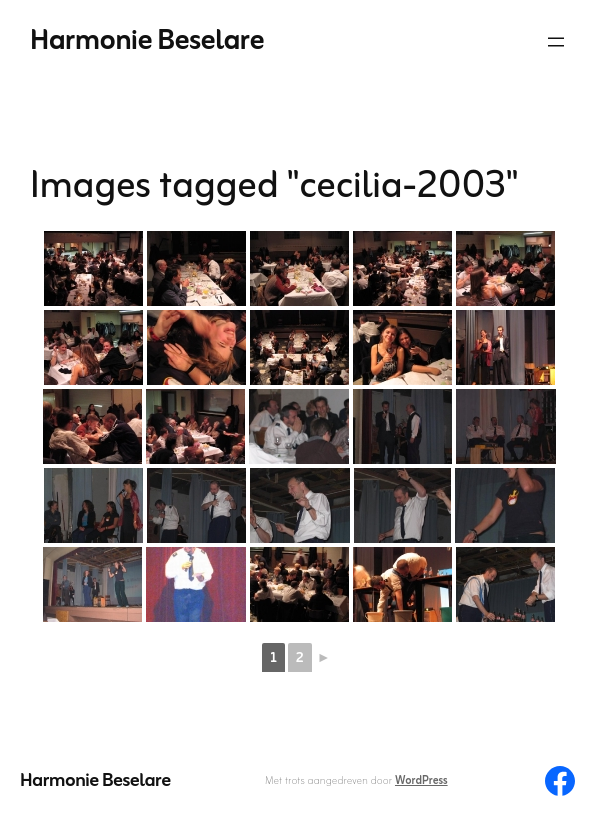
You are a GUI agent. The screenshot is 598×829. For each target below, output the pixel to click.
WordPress (421, 781)
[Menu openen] (556, 42)
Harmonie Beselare (147, 41)
